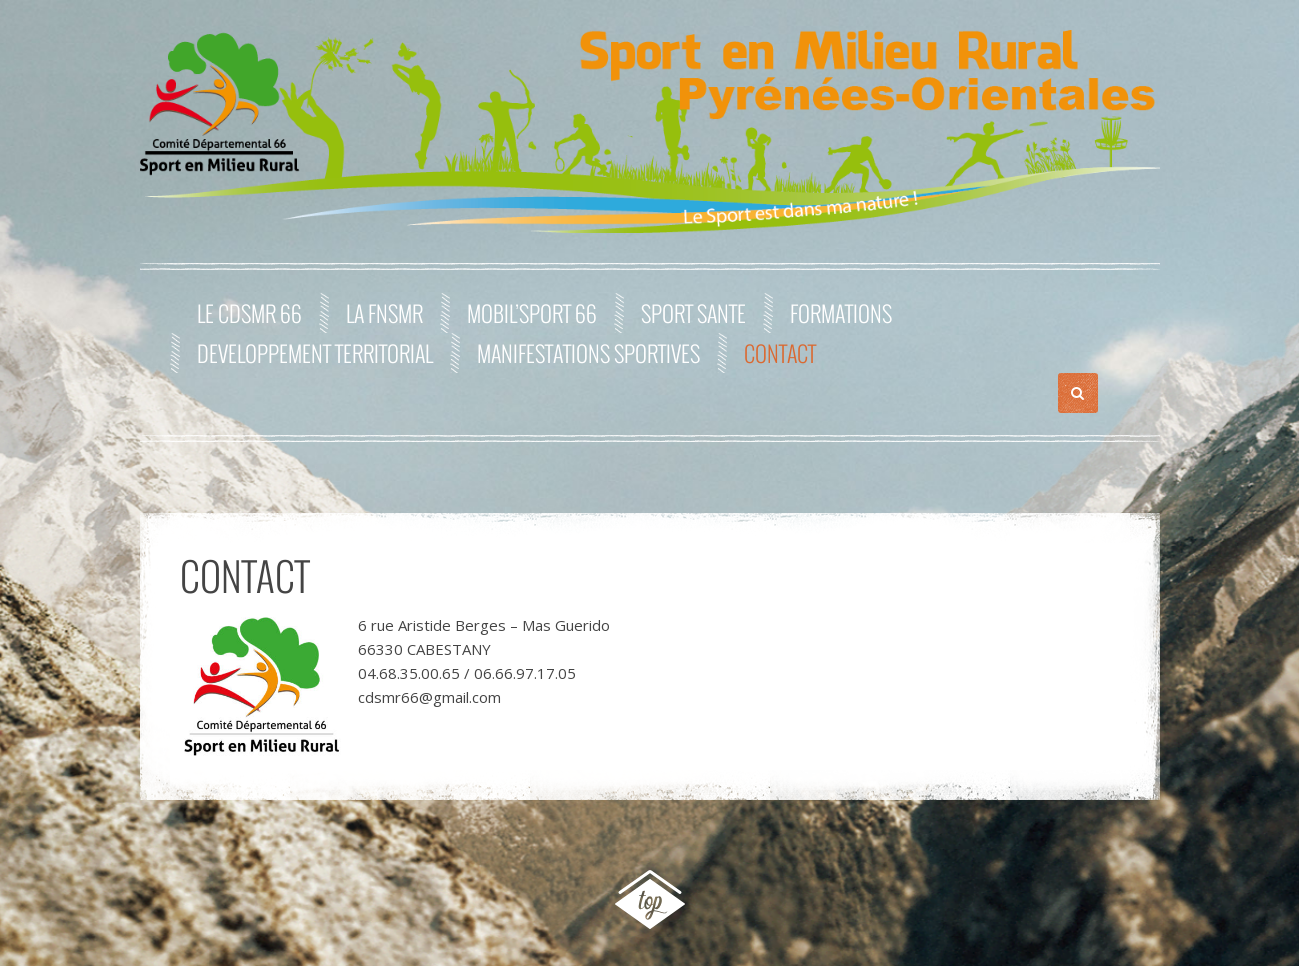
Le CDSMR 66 (249, 313)
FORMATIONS (841, 313)
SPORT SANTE (693, 313)
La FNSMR (384, 313)
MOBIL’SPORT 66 (532, 313)
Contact (780, 353)
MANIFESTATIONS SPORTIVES (588, 353)
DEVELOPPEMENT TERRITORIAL (315, 353)
